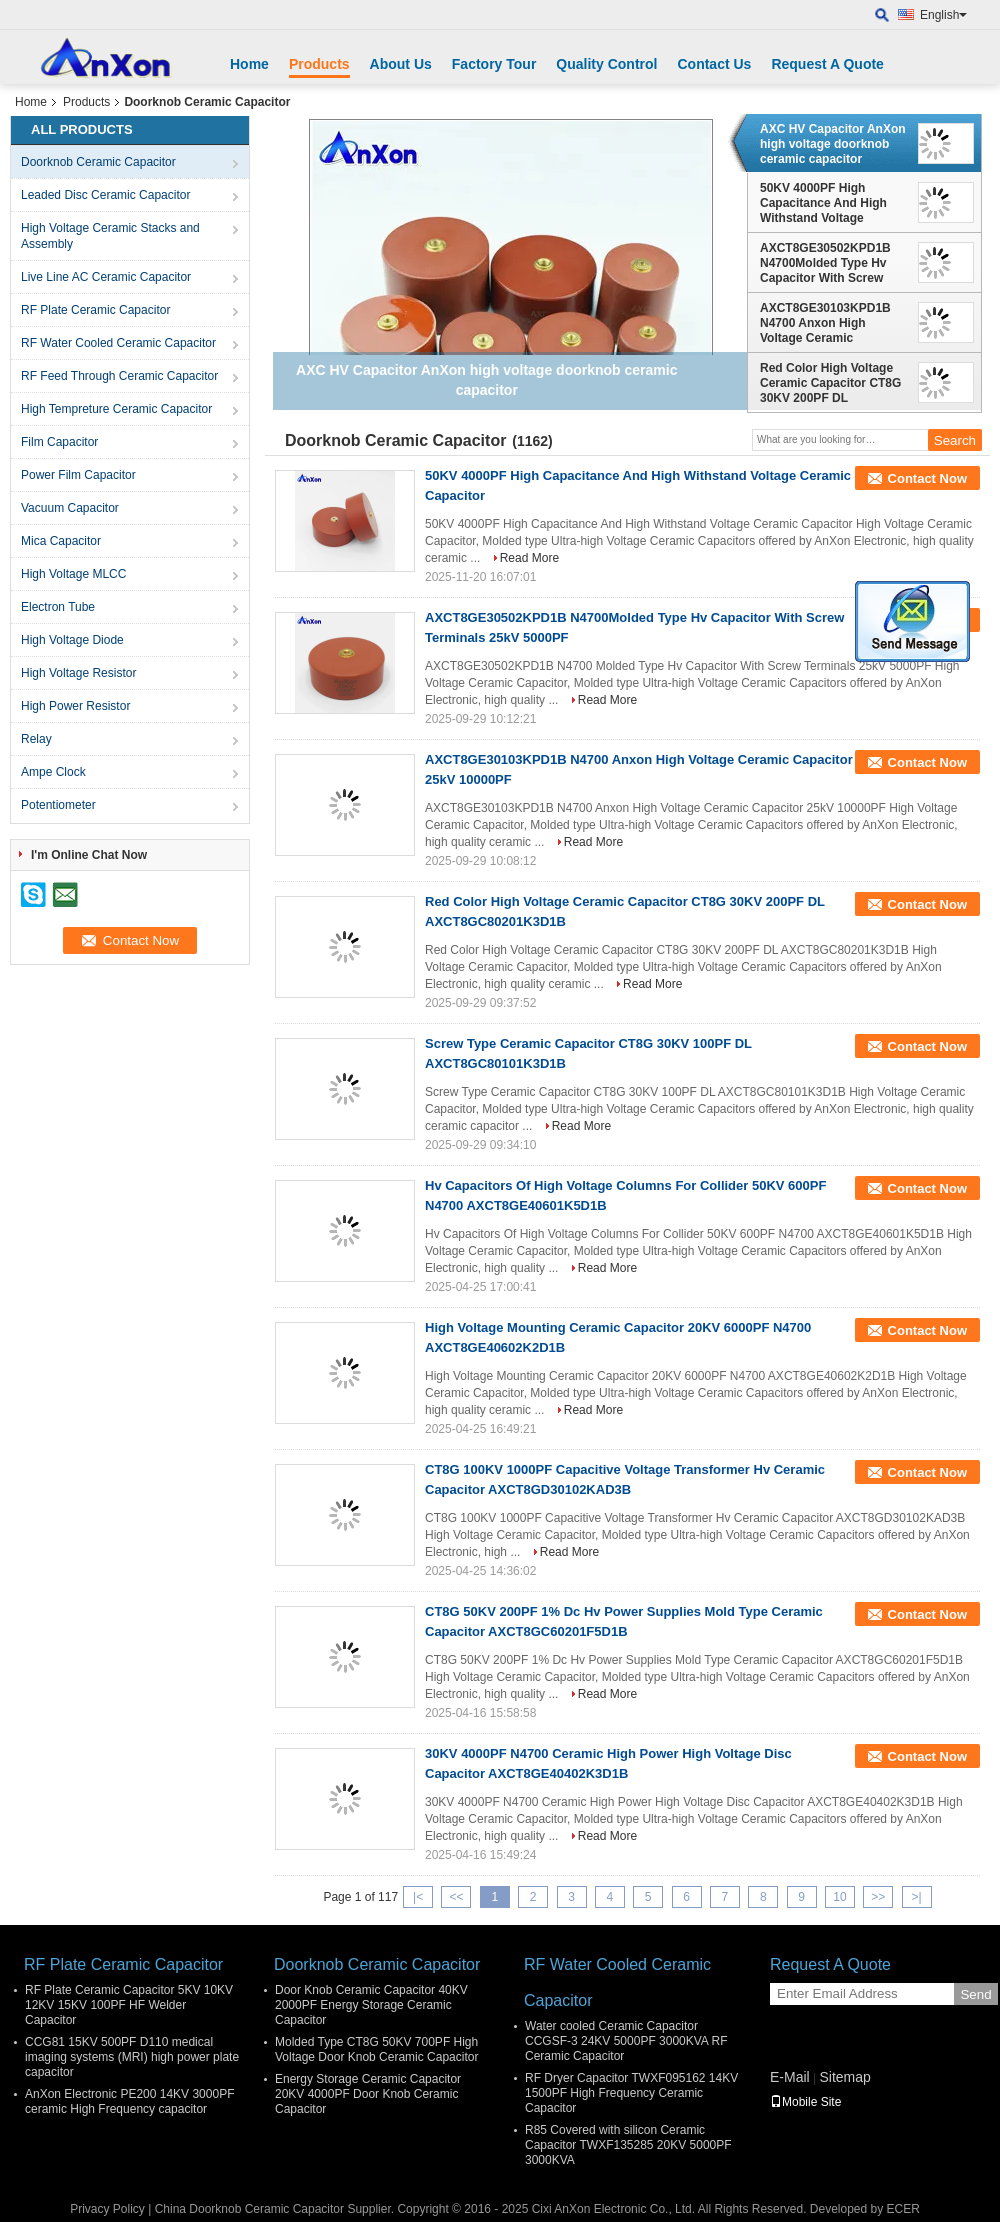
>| (917, 1897)
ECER (903, 2209)
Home (249, 64)
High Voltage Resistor (78, 673)
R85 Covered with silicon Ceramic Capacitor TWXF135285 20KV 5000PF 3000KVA (628, 2145)
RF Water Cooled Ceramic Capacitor (118, 343)
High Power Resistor (75, 706)
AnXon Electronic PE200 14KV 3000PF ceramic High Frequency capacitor (129, 2101)
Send (975, 1994)
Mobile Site (805, 2102)
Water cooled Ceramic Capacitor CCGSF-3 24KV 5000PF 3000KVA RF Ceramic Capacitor (626, 2041)
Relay (36, 739)
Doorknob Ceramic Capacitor (98, 162)
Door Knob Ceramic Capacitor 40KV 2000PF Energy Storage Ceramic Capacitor (371, 2005)
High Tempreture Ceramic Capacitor (116, 409)
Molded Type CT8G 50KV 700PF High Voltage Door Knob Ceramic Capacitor (376, 2049)
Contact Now (927, 478)
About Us (401, 64)
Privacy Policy (107, 2209)
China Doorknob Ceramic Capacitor (249, 2209)
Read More (529, 558)
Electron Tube (58, 607)
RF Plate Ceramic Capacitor (95, 310)
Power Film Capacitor (78, 475)
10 (839, 1897)
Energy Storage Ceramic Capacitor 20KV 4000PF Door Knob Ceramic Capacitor (368, 2094)
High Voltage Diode (72, 640)
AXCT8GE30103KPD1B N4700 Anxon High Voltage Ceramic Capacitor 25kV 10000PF (829, 323)
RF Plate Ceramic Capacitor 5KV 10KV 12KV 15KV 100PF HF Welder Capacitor (129, 2005)
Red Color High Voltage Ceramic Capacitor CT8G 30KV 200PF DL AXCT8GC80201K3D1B (830, 383)
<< (456, 1897)
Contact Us (714, 64)
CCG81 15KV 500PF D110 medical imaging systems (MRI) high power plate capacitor (132, 2057)
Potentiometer (58, 805)
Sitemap (844, 2077)
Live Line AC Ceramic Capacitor (106, 277)
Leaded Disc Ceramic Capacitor (105, 195)
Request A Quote (827, 64)
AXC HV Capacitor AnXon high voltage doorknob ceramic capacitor (833, 144)
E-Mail (790, 2077)
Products (319, 64)
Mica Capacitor (61, 541)
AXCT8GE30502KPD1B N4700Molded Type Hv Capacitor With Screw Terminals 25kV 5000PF (826, 263)
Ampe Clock (53, 772)
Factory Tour (494, 64)
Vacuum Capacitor (70, 508)
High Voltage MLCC (73, 574)
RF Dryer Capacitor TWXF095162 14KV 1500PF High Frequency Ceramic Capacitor (631, 2093)
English (943, 15)
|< (418, 1897)
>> (878, 1897)
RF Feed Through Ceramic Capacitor (119, 376)
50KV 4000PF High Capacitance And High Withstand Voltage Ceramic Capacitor (823, 203)
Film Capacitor (59, 442)
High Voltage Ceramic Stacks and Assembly (110, 236)
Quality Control (606, 64)
